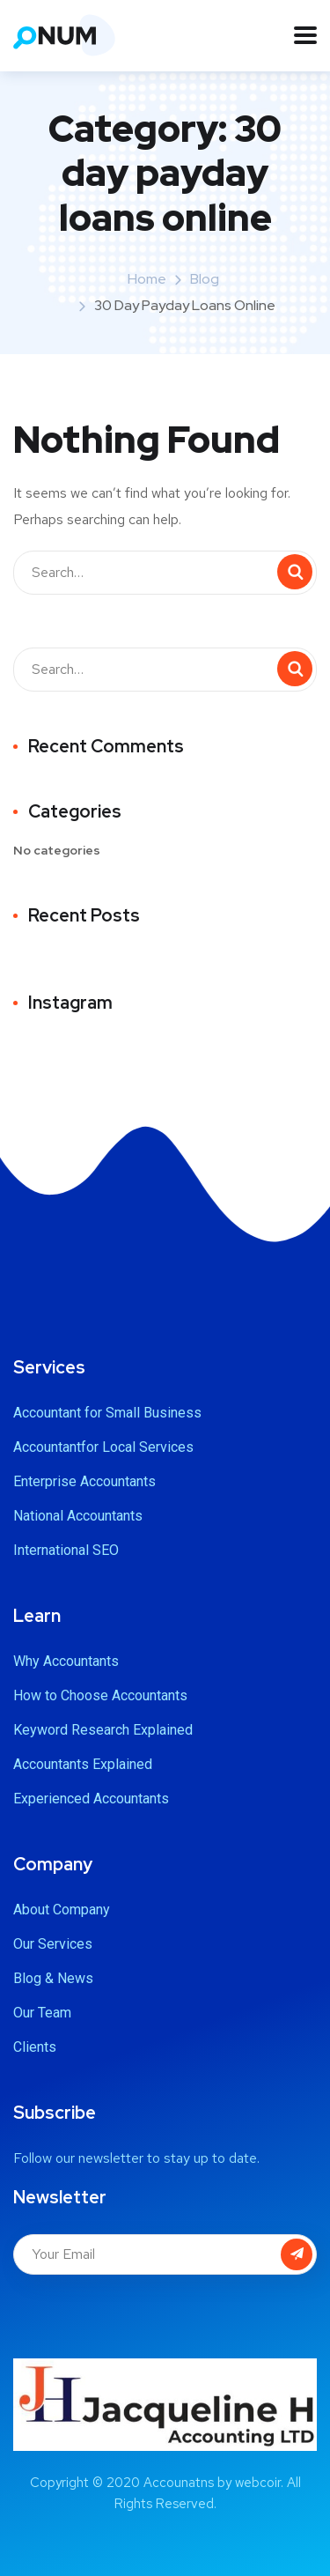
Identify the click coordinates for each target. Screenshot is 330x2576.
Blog (204, 279)
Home (147, 279)
